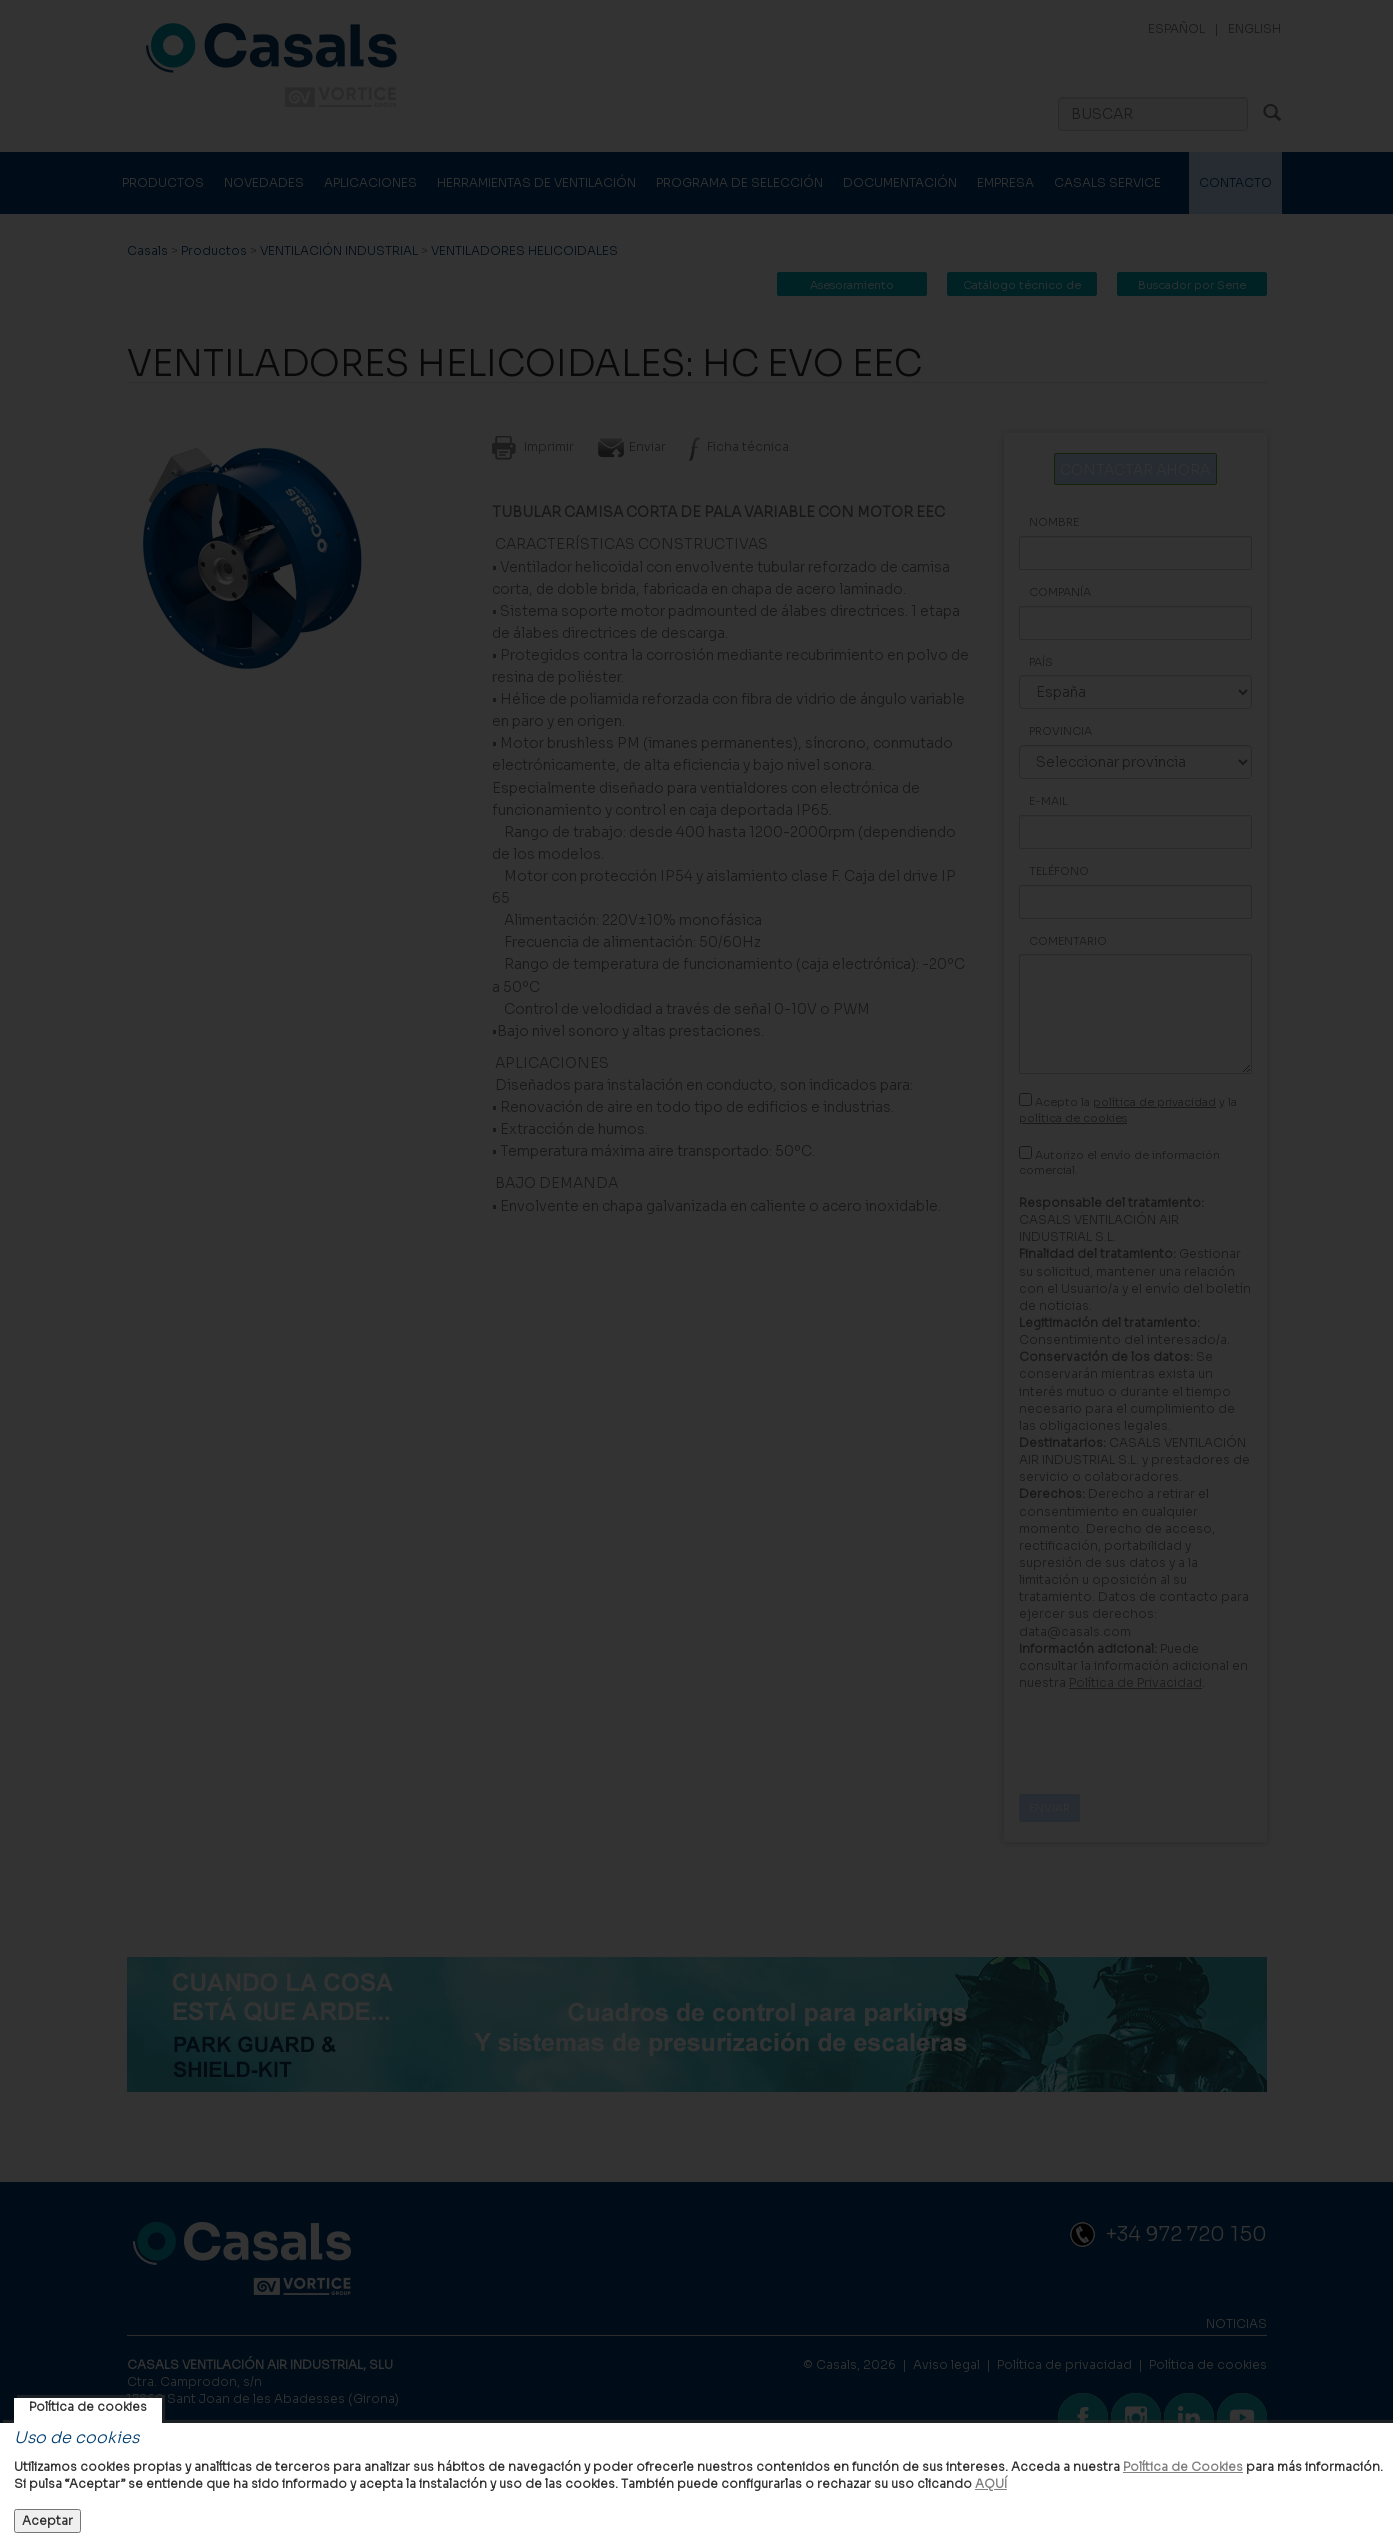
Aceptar (47, 2520)
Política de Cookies (1183, 2466)
